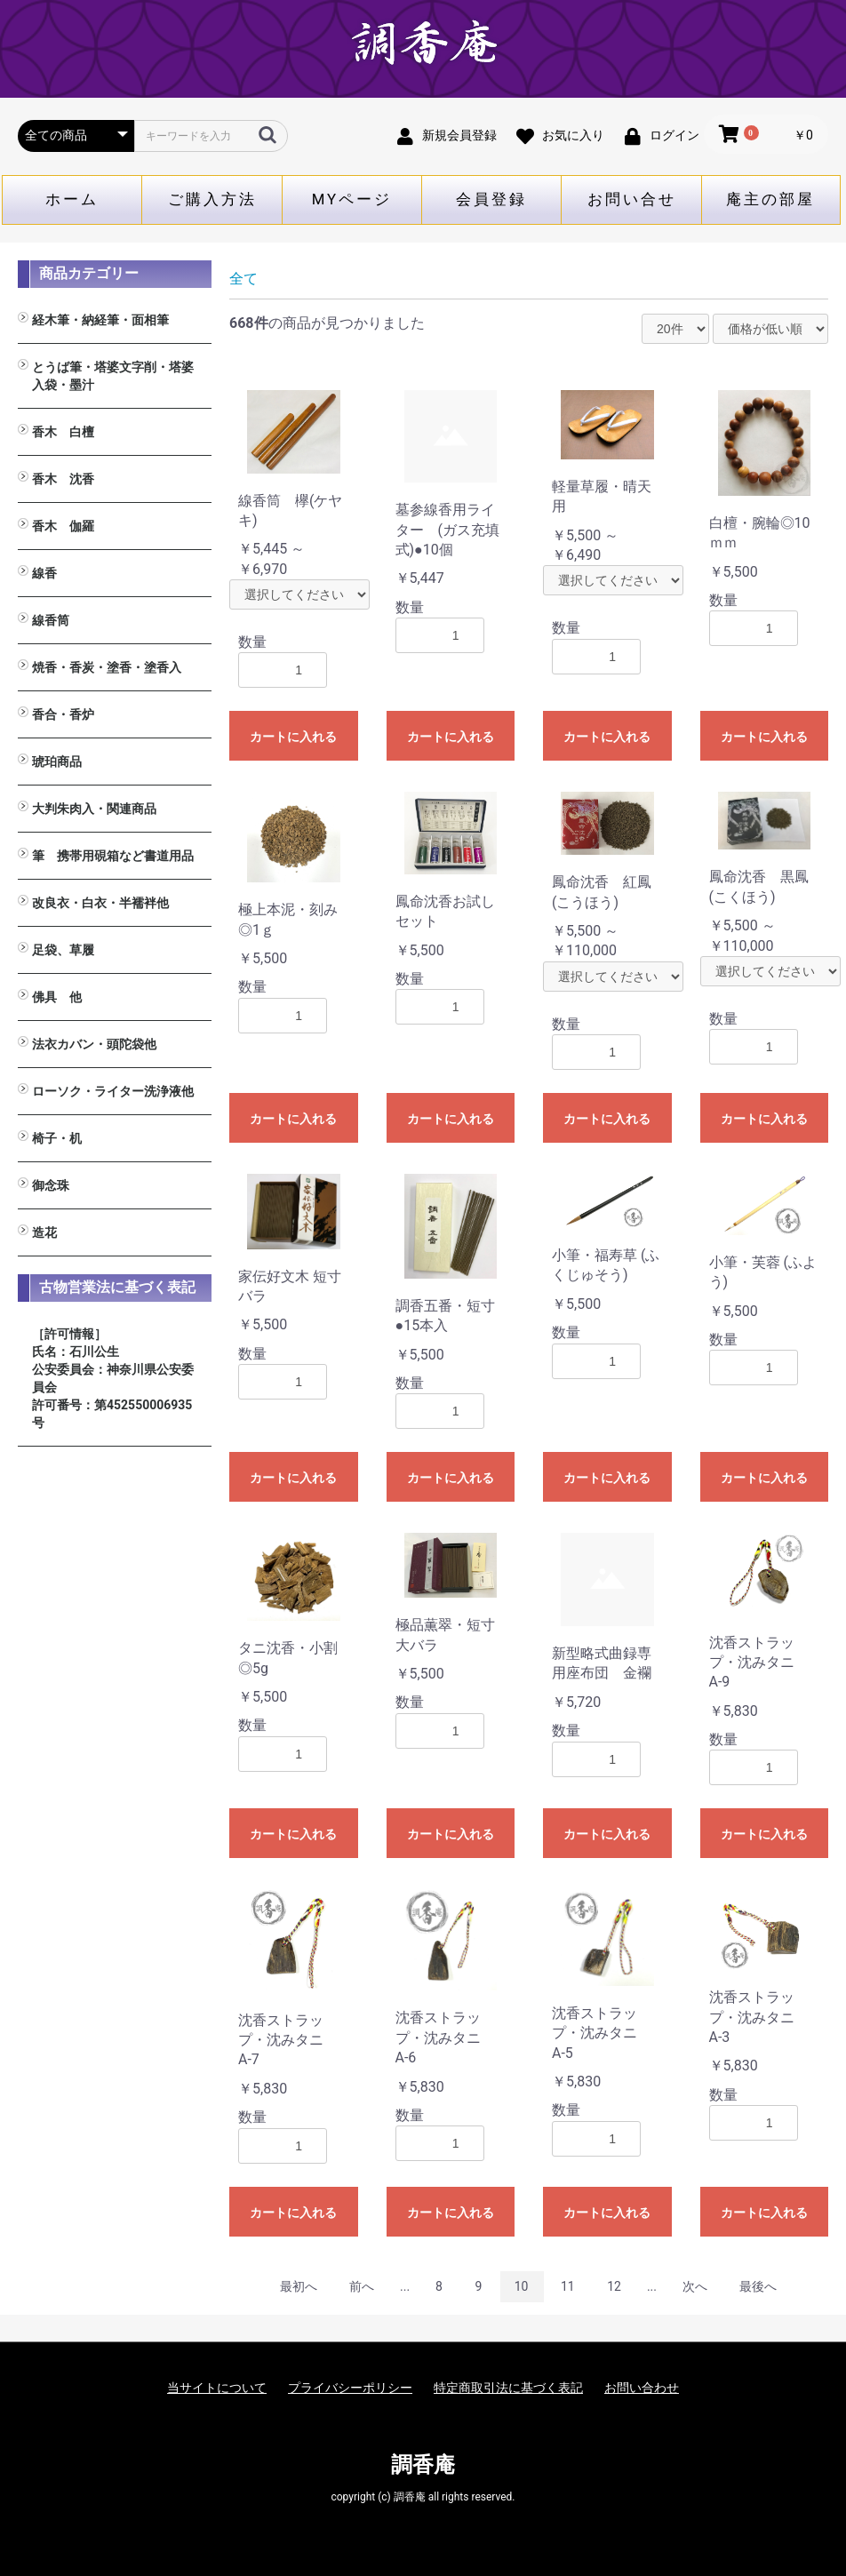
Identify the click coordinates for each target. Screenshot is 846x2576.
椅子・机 (57, 1138)
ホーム (72, 199)
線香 (44, 573)
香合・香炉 (63, 714)
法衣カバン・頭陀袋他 (94, 1044)
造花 (44, 1232)
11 (568, 2286)
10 (522, 2286)
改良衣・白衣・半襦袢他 (100, 903)
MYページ (352, 199)
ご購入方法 (212, 199)
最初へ (298, 2286)
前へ (361, 2286)
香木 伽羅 (63, 526)
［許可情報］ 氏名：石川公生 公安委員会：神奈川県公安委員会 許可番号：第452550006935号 (113, 1378)
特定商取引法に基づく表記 (508, 2388)
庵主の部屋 (770, 199)
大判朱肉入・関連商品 (94, 809)
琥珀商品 (57, 761)
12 (614, 2286)
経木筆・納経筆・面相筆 (100, 320)
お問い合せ (631, 199)
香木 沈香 (63, 479)
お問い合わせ (641, 2388)
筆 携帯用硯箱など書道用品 (113, 856)
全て (243, 278)
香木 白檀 (63, 432)
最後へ (758, 2286)
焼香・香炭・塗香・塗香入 (106, 667)
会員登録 (491, 199)
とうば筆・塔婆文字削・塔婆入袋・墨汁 (113, 376)
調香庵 (423, 2464)
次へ (694, 2286)
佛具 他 (57, 997)
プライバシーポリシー (350, 2388)
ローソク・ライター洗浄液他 (113, 1091)
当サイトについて (217, 2388)
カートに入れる (293, 737)
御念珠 (50, 1185)
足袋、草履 (63, 950)
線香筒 (50, 620)
